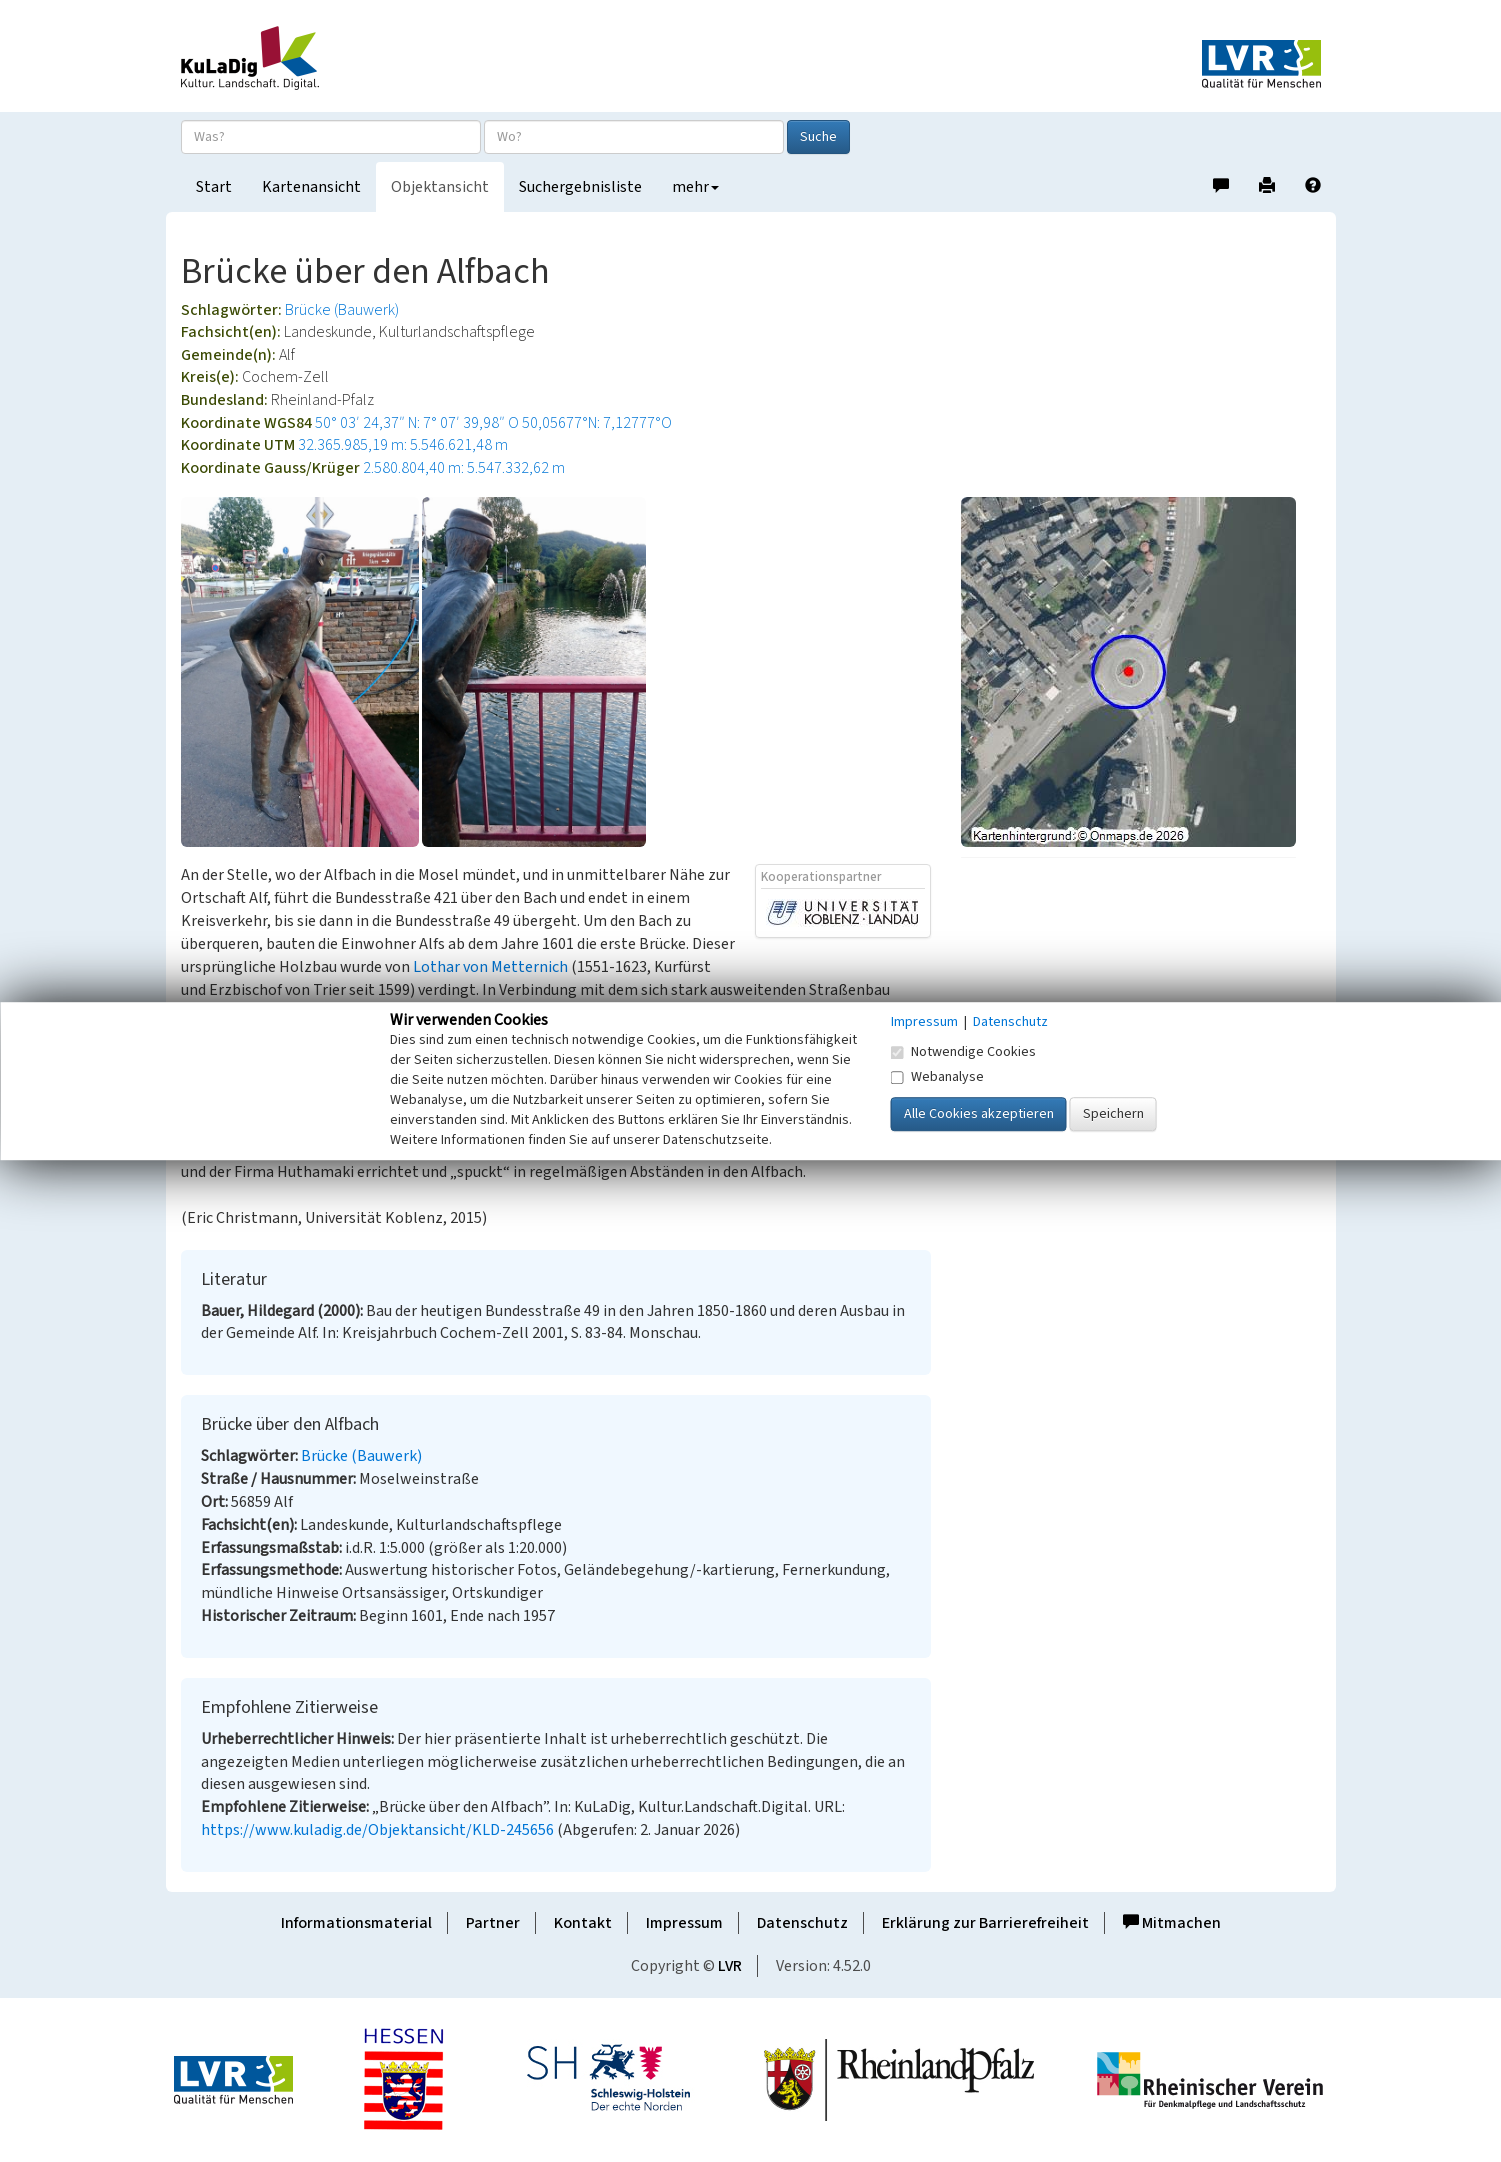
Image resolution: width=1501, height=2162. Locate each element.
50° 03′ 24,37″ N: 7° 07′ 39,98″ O (417, 423)
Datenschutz (802, 1923)
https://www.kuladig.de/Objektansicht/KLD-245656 (377, 1830)
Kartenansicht (311, 187)
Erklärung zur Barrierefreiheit (985, 1923)
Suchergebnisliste (580, 187)
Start (214, 187)
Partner (493, 1923)
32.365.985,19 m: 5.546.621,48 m (403, 445)
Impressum (684, 1923)
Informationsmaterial (356, 1923)
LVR (730, 1966)
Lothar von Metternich (490, 967)
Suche (818, 137)
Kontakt (583, 1923)
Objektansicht (440, 187)
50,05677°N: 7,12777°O (597, 423)
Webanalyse (937, 1077)
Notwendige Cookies (963, 1052)
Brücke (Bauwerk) (342, 310)
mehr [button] (695, 187)
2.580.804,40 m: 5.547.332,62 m (464, 468)
